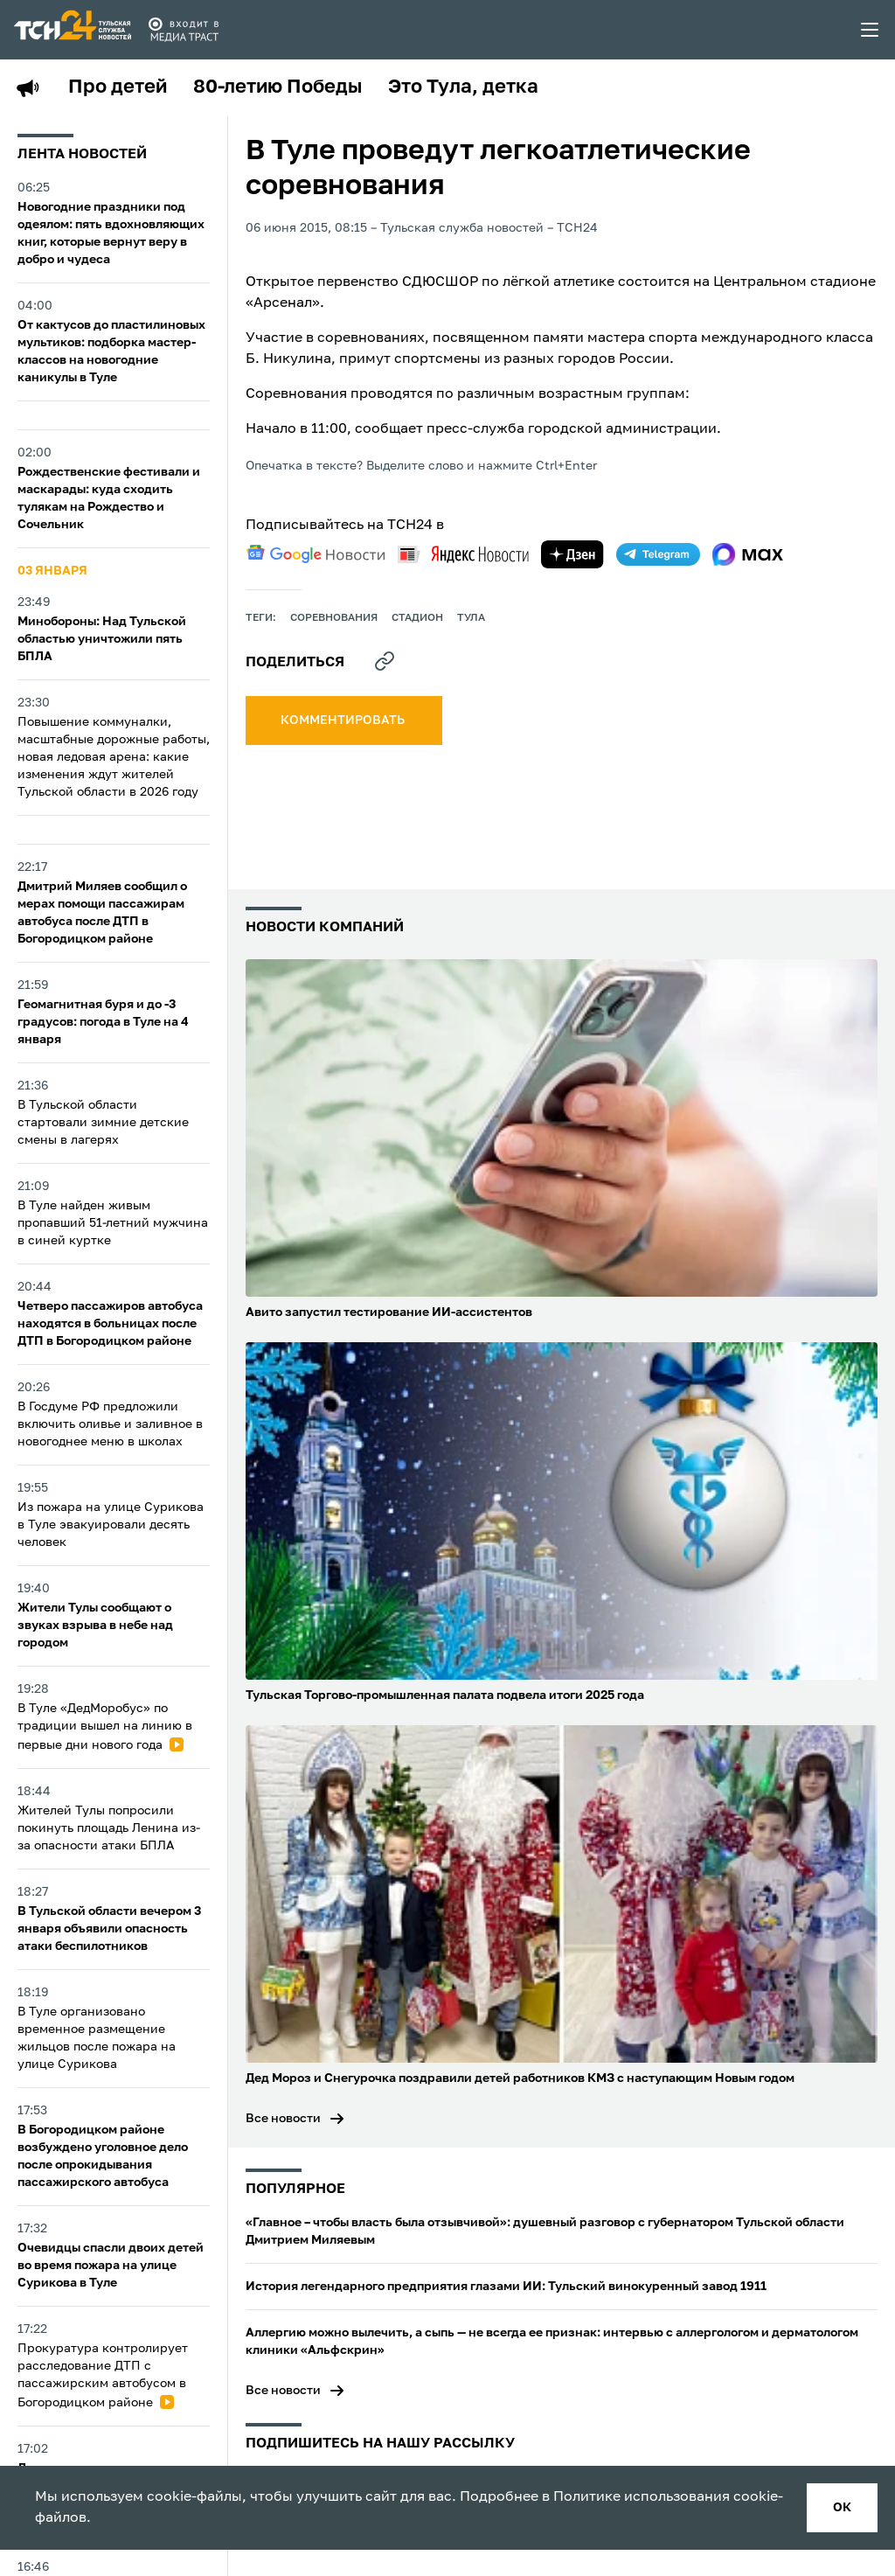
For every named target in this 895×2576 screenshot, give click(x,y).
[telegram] (658, 554)
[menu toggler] (870, 29)
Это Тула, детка (463, 87)
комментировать (344, 720)
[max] (747, 554)
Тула (471, 618)
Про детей (117, 87)
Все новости (283, 2119)
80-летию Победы (277, 87)
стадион (417, 618)
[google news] (315, 554)
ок (842, 2508)
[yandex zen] (572, 554)
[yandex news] (463, 554)
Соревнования (334, 618)
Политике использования (641, 2497)
